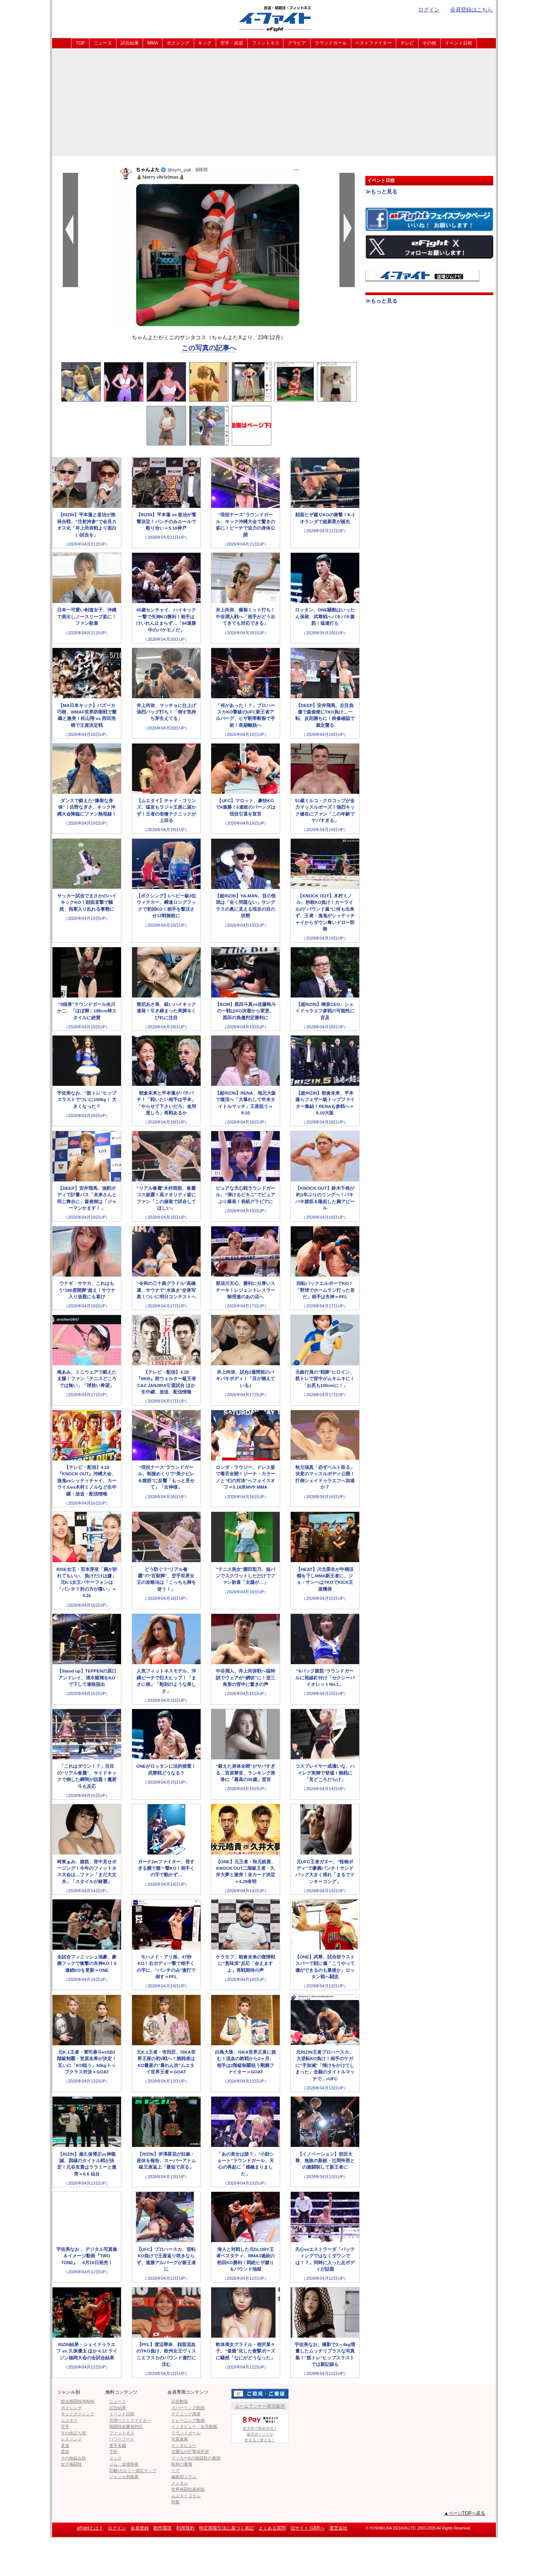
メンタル (179, 2483)
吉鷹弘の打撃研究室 (190, 2451)
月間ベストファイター (130, 2420)
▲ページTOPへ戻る (464, 2513)
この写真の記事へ (209, 348)
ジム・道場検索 (124, 2464)
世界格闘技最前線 (188, 2489)
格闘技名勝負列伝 (126, 2426)
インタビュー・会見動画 (194, 2426)
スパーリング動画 (188, 2407)
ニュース (103, 43)
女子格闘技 (71, 2464)
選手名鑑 (117, 2445)
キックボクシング (77, 2414)
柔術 (65, 2451)
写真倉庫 (179, 2439)
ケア (175, 2470)
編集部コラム (183, 2476)
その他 (429, 43)
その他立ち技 (73, 2433)
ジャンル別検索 (124, 2476)
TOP (80, 43)
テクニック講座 (186, 2414)
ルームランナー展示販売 (260, 2406)
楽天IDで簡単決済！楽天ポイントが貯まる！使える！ (260, 2428)
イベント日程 (458, 43)
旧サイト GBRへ (307, 2528)
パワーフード (121, 2439)
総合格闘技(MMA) (77, 2401)
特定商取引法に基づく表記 (226, 2528)
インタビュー (183, 2445)
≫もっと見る (381, 191)
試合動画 (179, 2401)
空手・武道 (231, 43)
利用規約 (185, 2528)
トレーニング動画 (188, 2420)
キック (205, 43)
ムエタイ (69, 2420)
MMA (152, 43)
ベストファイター (373, 43)
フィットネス (265, 43)
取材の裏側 (181, 2464)
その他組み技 (73, 2458)
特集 (175, 2501)
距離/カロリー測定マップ (132, 2470)
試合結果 (130, 43)
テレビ (407, 43)
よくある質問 (272, 2528)
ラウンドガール (331, 43)
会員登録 (140, 2528)
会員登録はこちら (471, 9)
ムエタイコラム (186, 2495)
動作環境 (162, 2528)
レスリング (71, 2439)
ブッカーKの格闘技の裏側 (195, 2458)
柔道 (65, 2445)
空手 (65, 2426)
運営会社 (338, 2528)
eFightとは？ (90, 2528)
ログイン (429, 9)
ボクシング (178, 43)
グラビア (297, 43)
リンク (115, 2458)
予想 (113, 2451)
